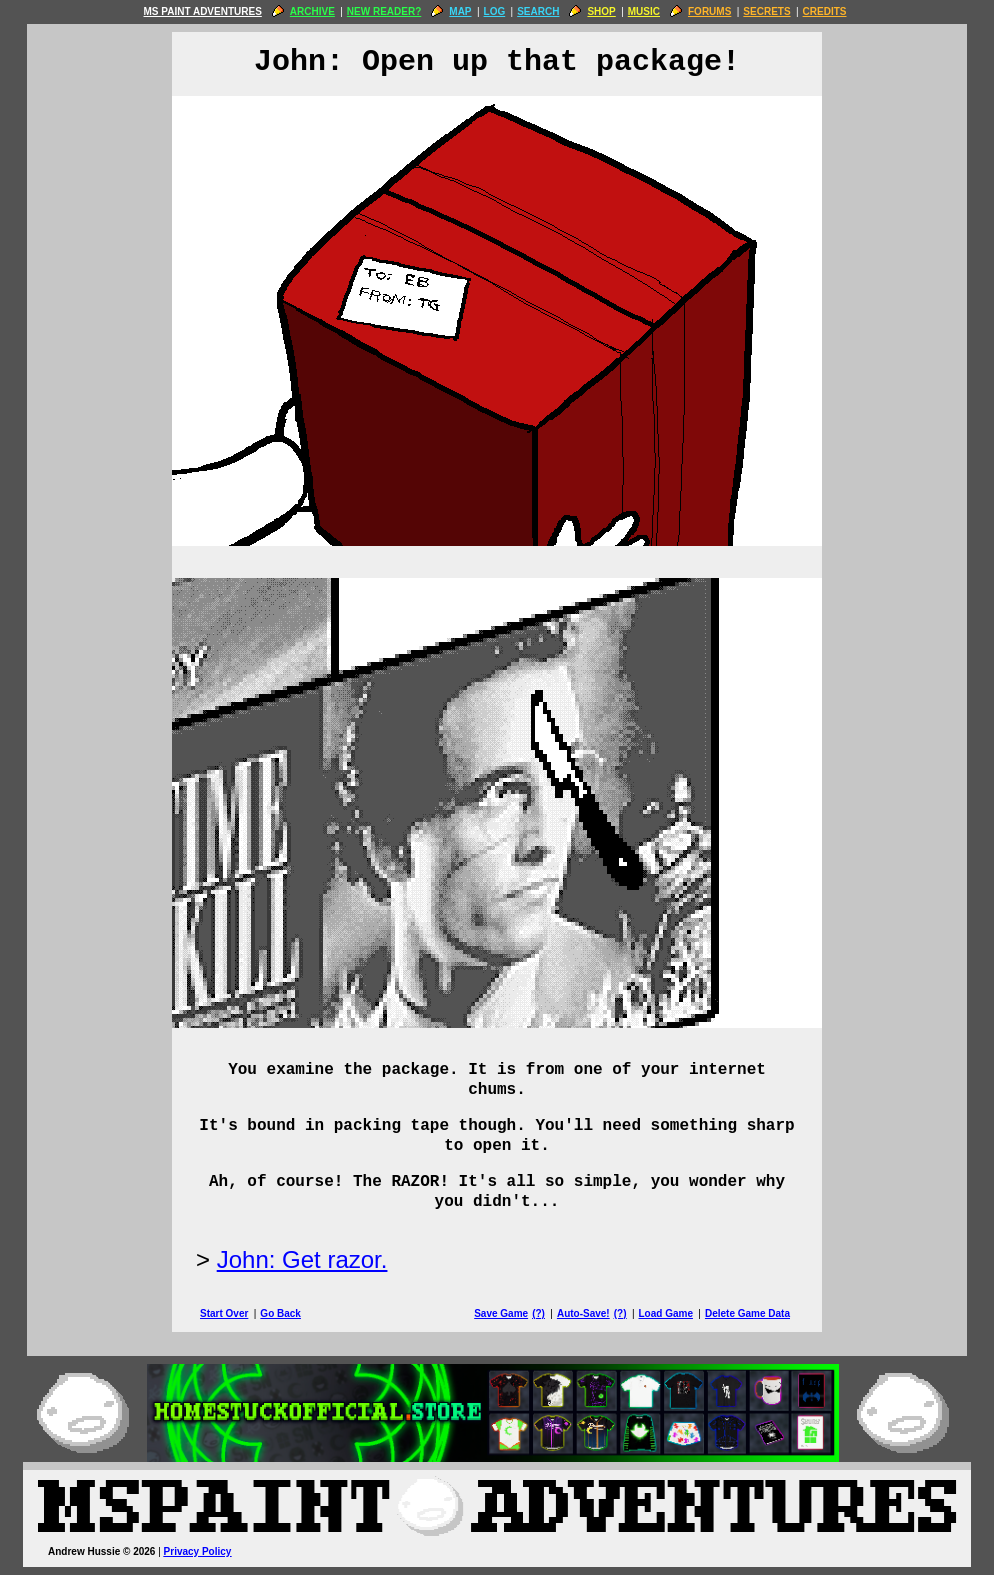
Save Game (501, 1313)
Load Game (665, 1313)
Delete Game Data (747, 1313)
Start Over (224, 1313)
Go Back (280, 1313)
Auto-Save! (583, 1313)
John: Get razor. (302, 1259)
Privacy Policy (198, 1551)
